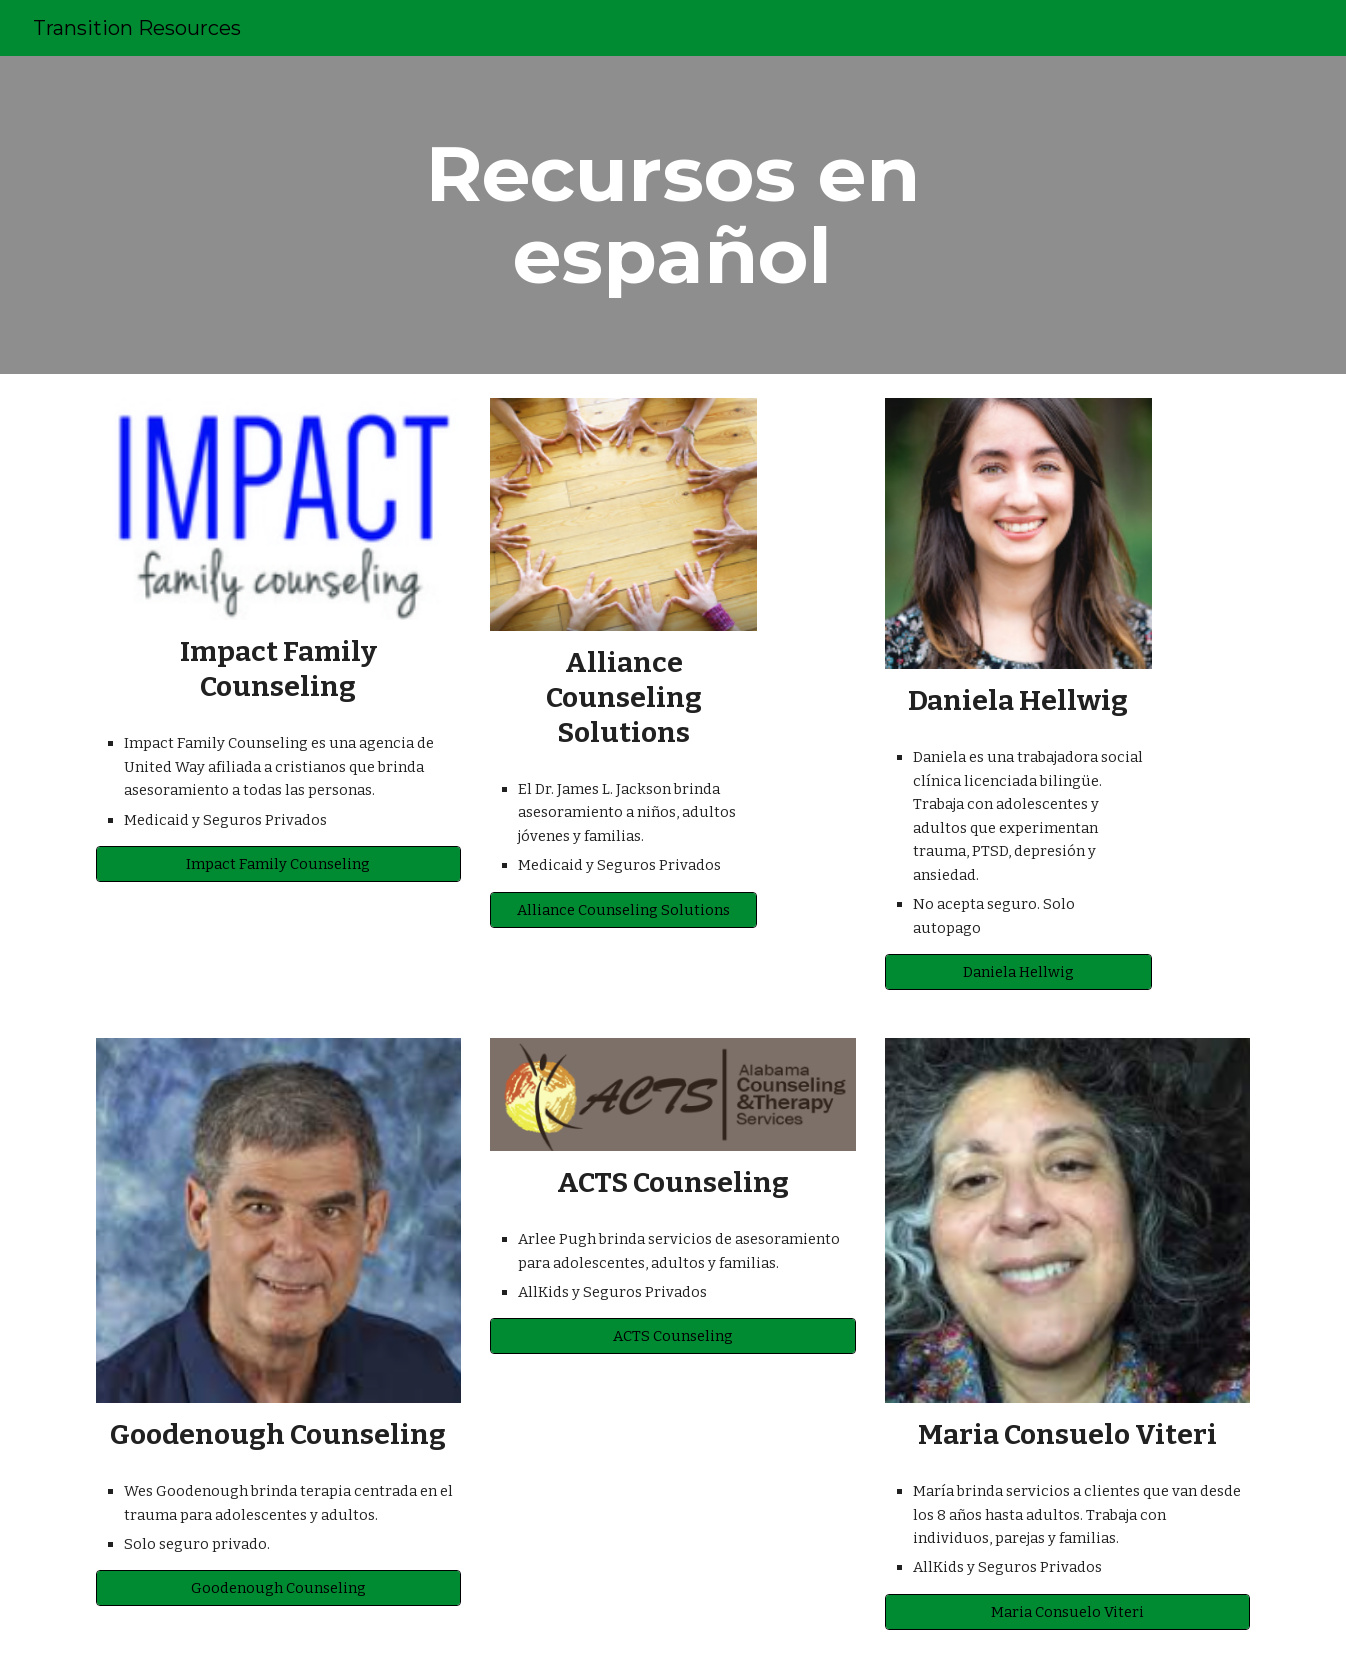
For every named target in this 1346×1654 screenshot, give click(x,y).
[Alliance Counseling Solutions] (623, 909)
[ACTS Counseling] (672, 1336)
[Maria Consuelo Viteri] (1067, 1611)
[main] (673, 215)
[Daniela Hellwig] (1018, 971)
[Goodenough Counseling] (278, 1588)
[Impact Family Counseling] (278, 864)
